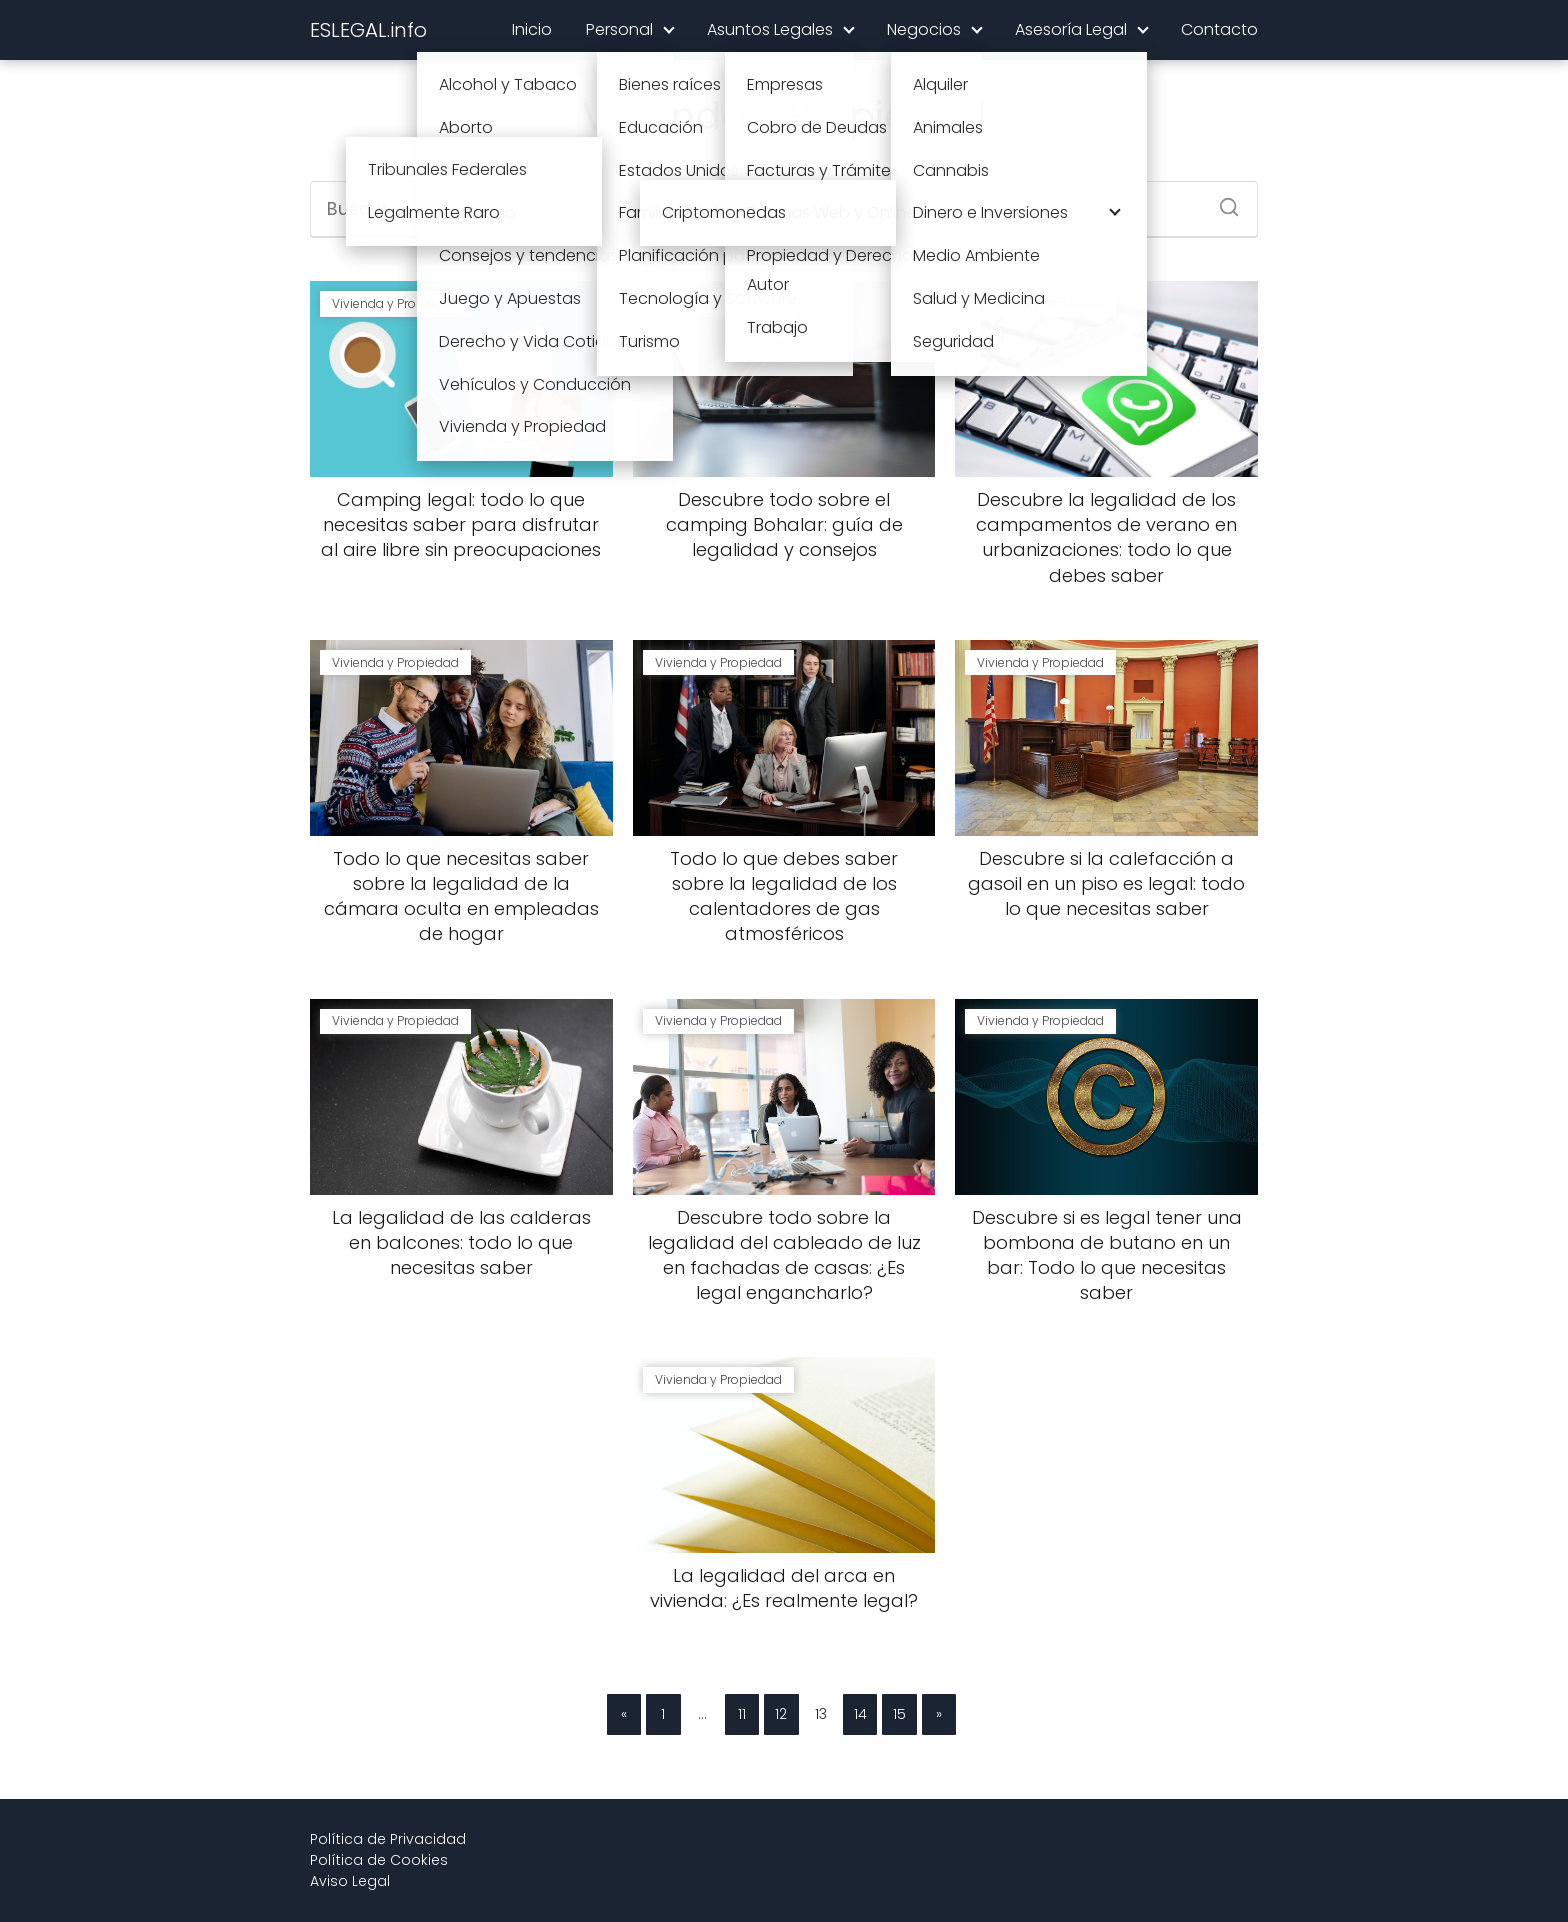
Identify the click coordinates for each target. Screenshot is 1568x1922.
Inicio (532, 29)
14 (860, 1714)
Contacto (1219, 29)
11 (742, 1714)
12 (781, 1714)
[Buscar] (1222, 201)
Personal (619, 29)
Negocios (924, 29)
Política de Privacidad (388, 1839)
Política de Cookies (379, 1860)
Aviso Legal (350, 1881)
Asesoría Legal (1071, 29)
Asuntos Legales (770, 29)
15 (899, 1714)
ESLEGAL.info (368, 30)
